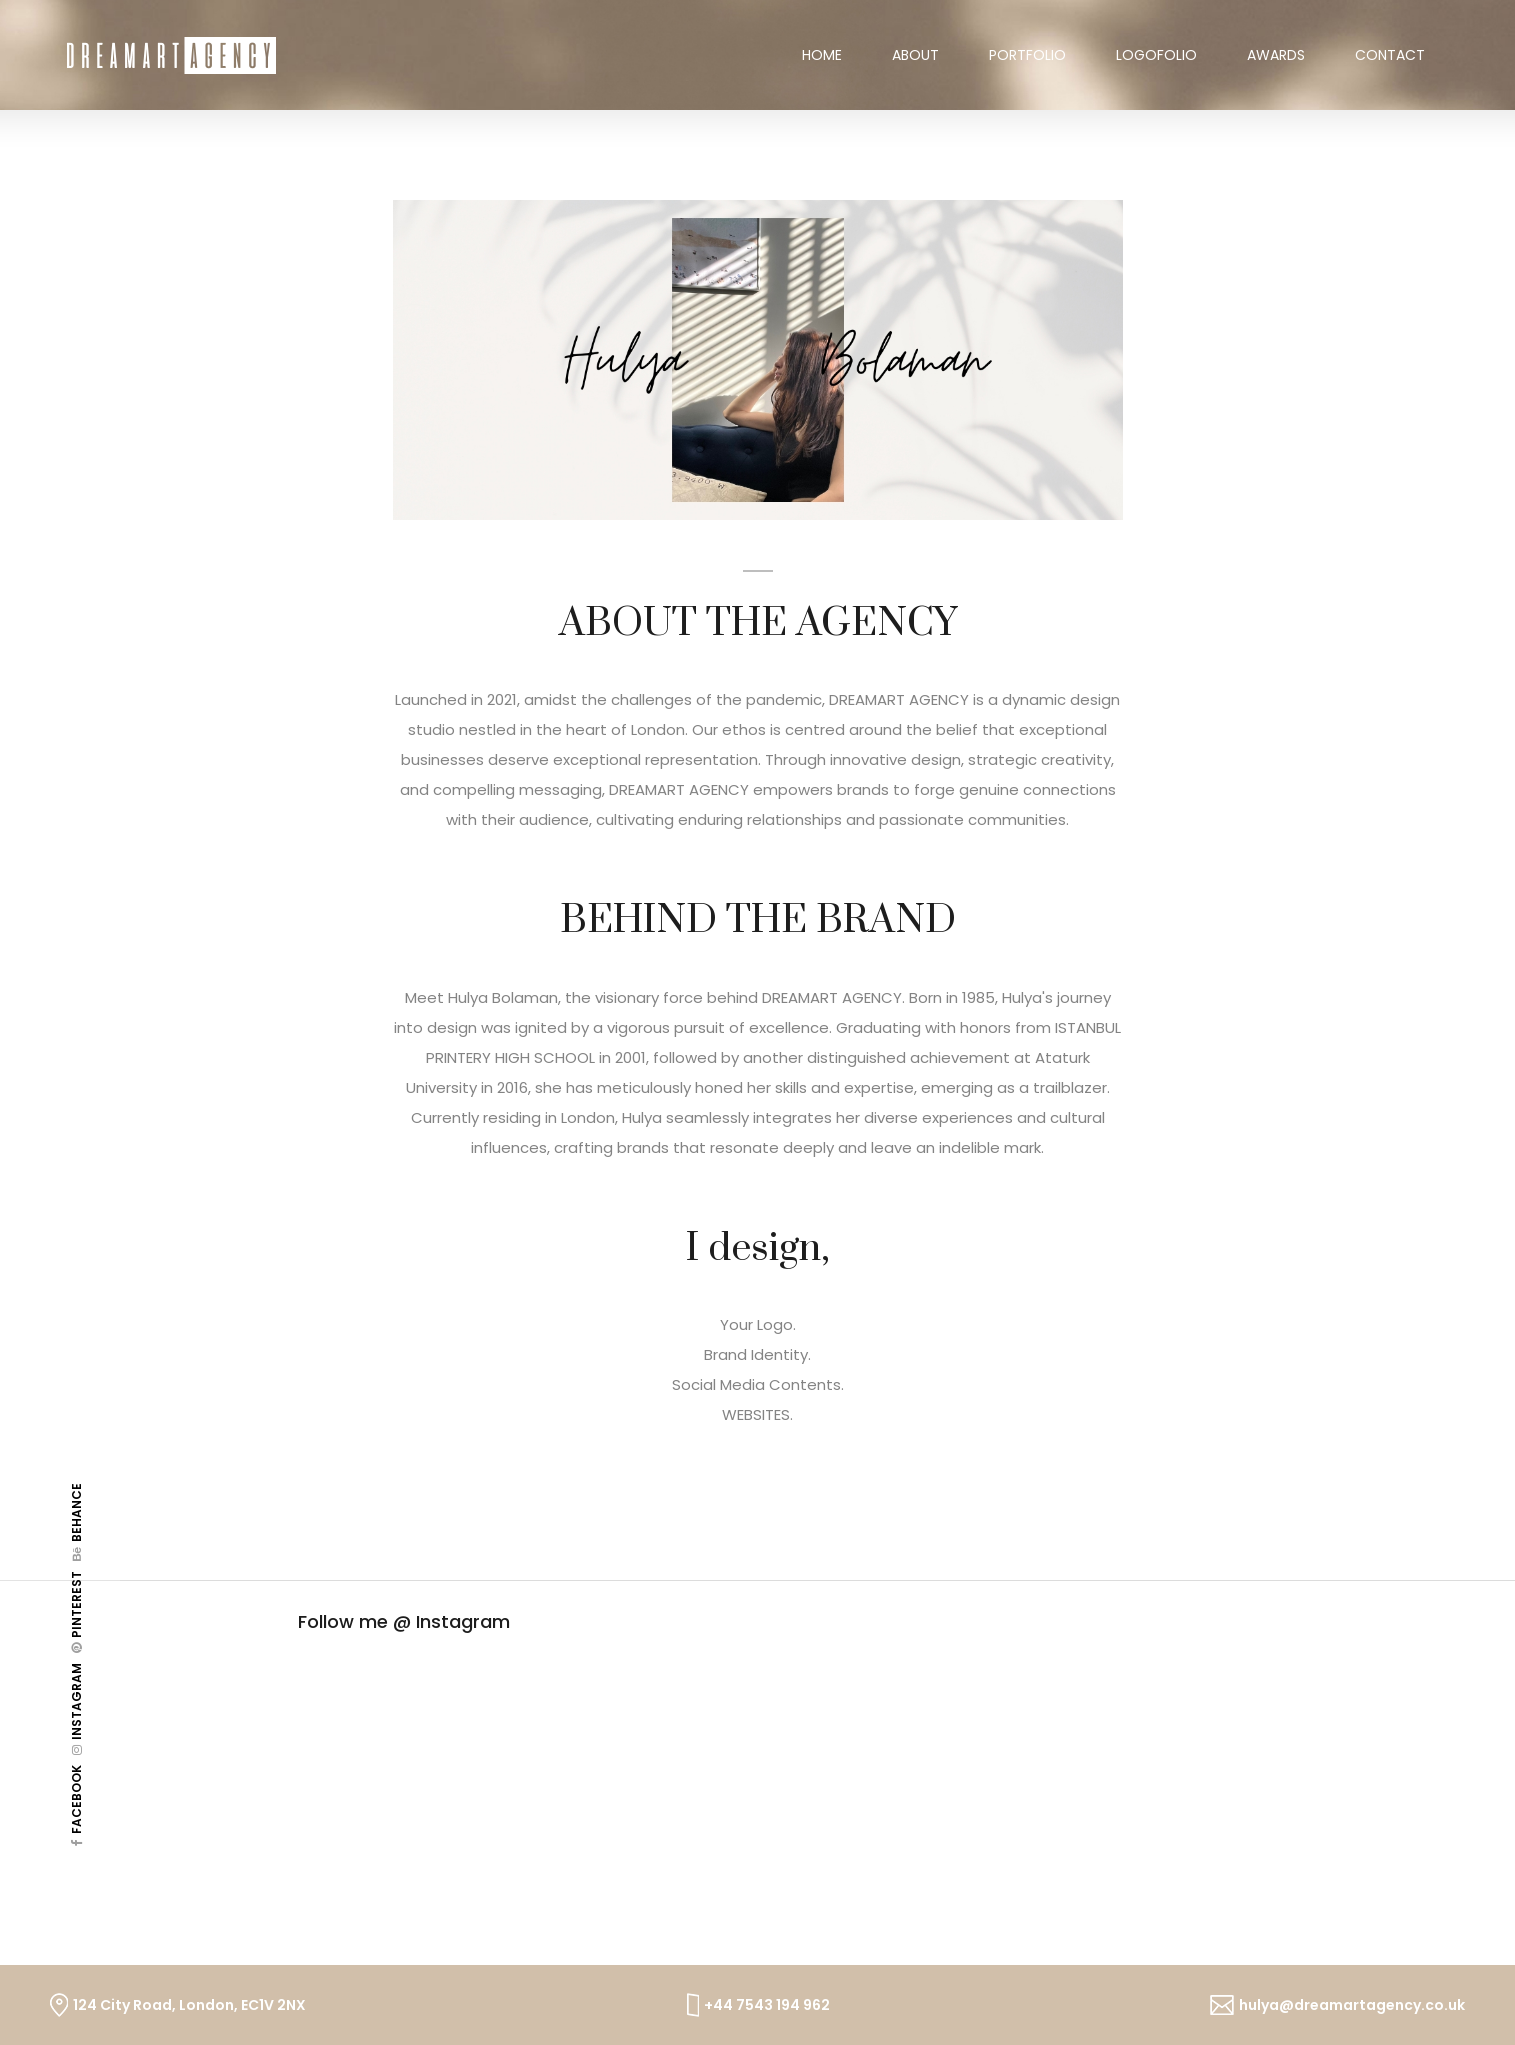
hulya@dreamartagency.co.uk (1352, 2005)
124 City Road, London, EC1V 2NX (189, 2005)
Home (834, 55)
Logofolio (1156, 55)
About (915, 55)
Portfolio (1027, 55)
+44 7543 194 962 (767, 2005)
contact (1390, 55)
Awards (1276, 55)
